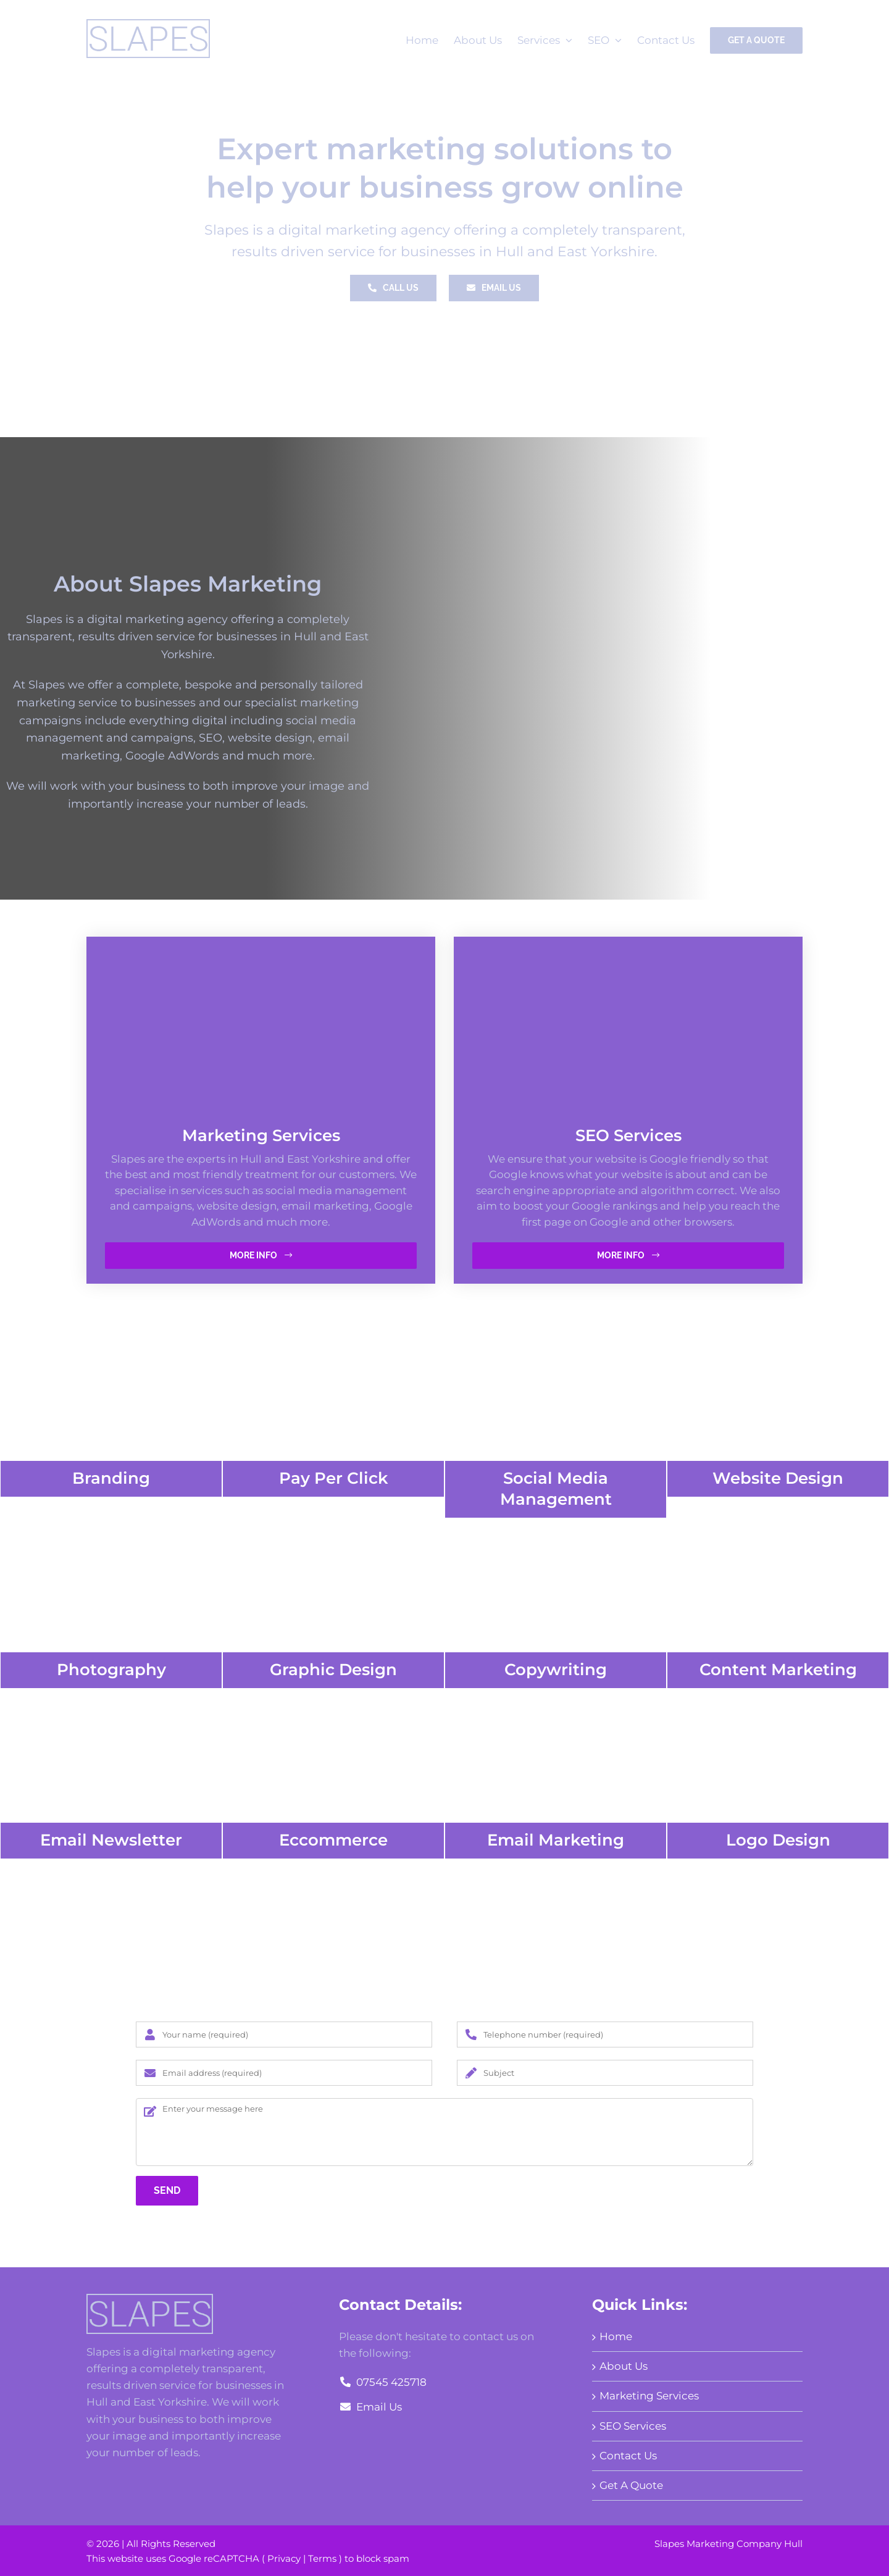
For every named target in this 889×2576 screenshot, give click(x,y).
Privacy (284, 2558)
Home (615, 2336)
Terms (322, 2558)
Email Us (370, 2407)
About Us (623, 2366)
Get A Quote (631, 2485)
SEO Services (632, 2426)
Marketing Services (649, 2396)
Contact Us (628, 2455)
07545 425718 (382, 2382)
